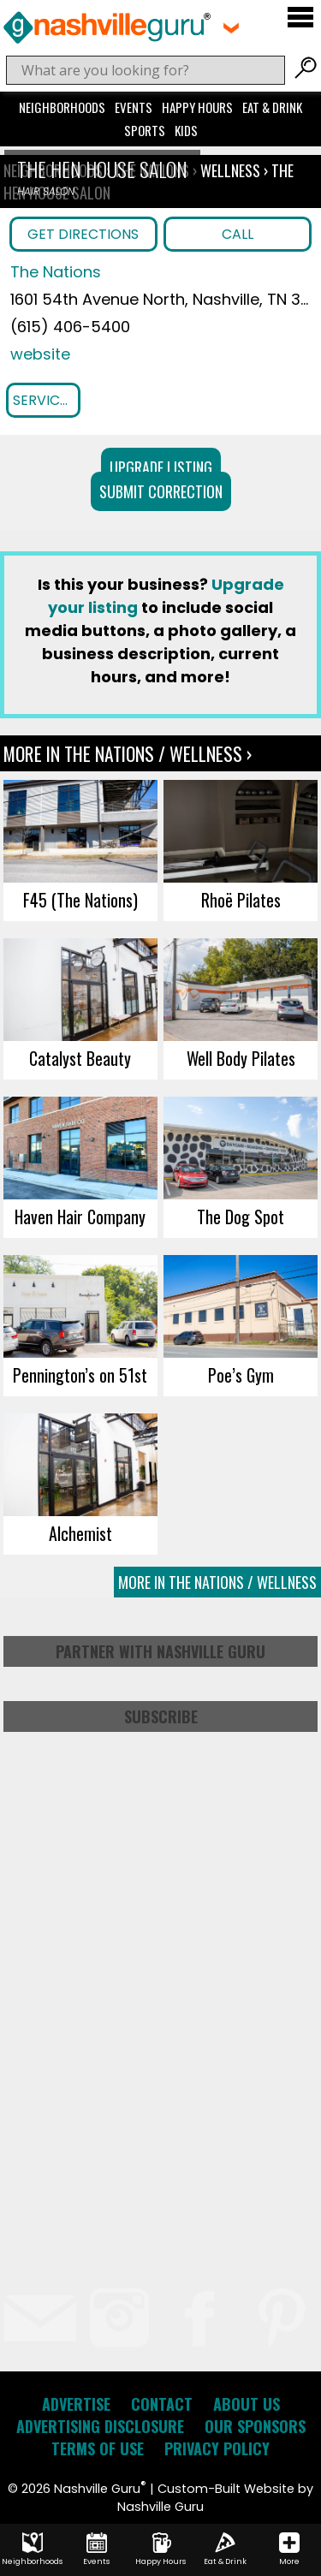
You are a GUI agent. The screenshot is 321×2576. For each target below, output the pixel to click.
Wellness (230, 170)
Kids (186, 130)
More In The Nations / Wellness (217, 1582)
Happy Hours (197, 107)
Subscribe (161, 1716)
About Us (246, 2404)
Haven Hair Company (80, 1216)
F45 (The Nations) (80, 900)
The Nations (55, 272)
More (289, 2549)
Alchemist (80, 1533)
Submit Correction (161, 491)
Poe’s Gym (241, 1375)
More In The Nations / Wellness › (127, 753)
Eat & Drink (272, 107)
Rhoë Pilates (241, 900)
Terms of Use (97, 2448)
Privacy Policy (217, 2448)
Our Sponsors (255, 2426)
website (40, 354)
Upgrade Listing (161, 467)
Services (44, 400)
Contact (162, 2404)
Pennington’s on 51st (80, 1375)
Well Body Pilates (241, 1058)
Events (133, 107)
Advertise (76, 2404)
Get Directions (83, 234)
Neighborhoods (62, 107)
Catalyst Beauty (80, 1058)
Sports (144, 130)
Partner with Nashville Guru (160, 1651)
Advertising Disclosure (100, 2426)
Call (237, 234)
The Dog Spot (240, 1216)
